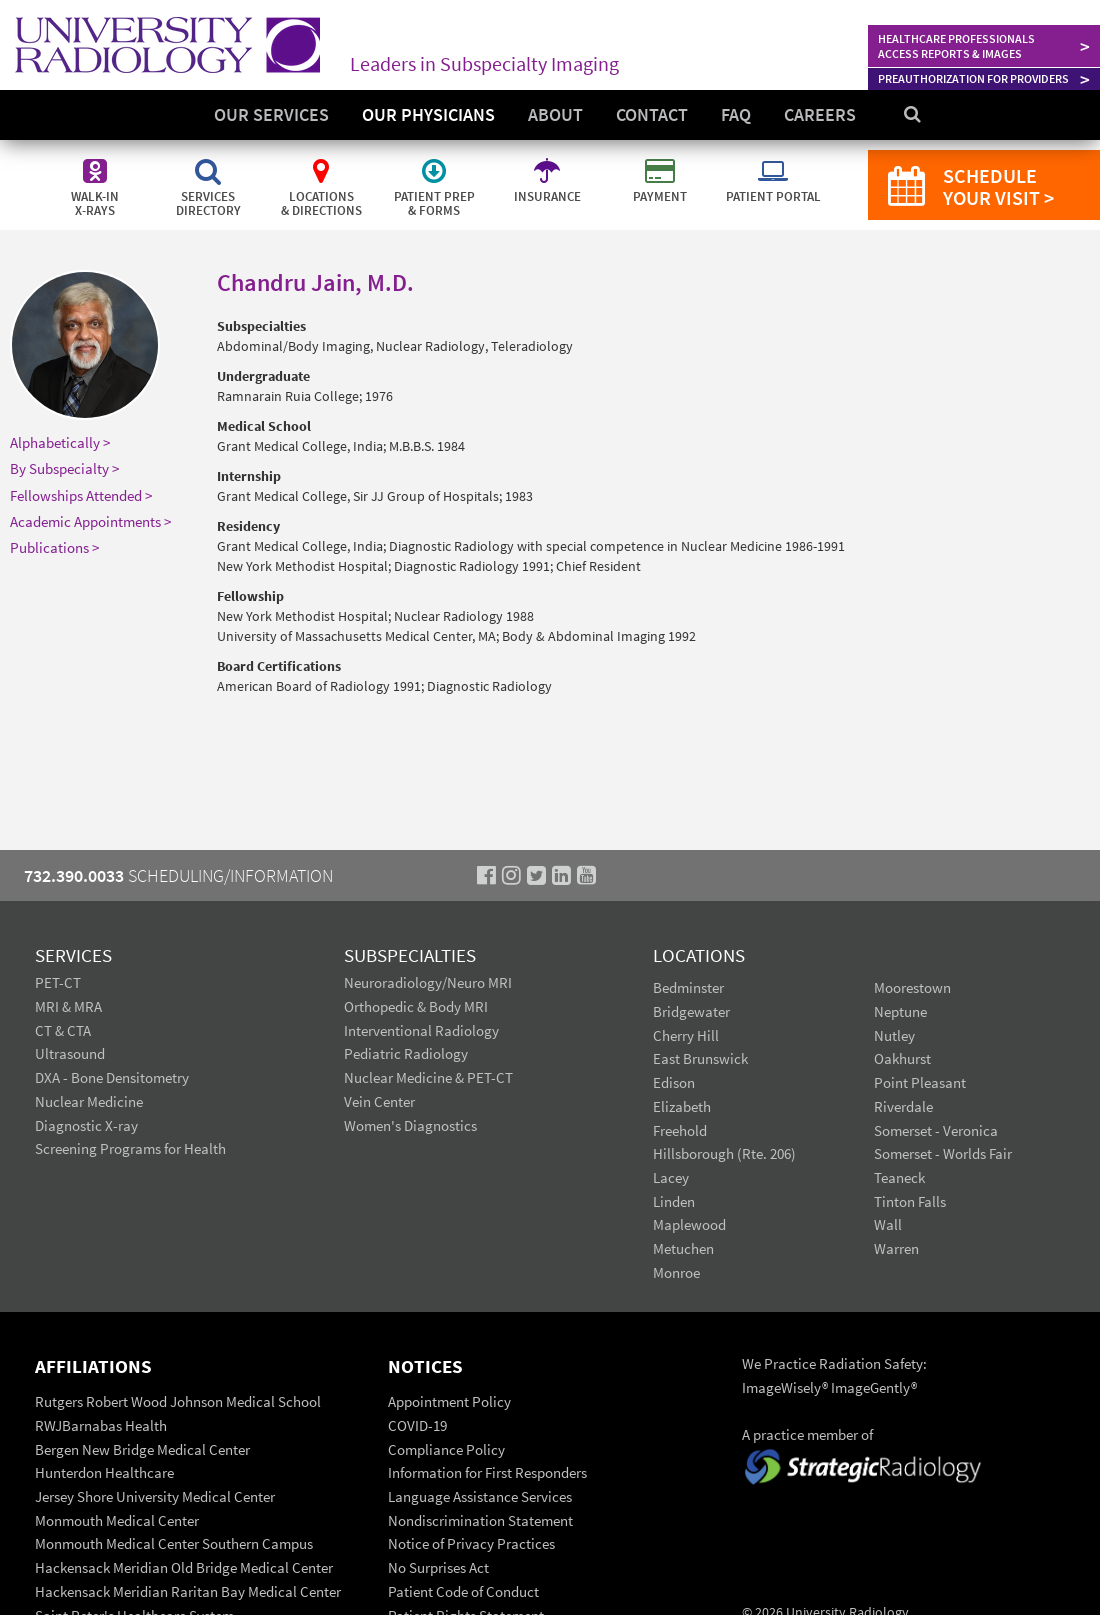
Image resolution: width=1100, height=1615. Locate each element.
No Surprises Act (438, 1567)
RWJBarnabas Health (101, 1425)
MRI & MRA (68, 1006)
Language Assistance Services (480, 1496)
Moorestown (912, 987)
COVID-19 (417, 1425)
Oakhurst (902, 1058)
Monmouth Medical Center (117, 1520)
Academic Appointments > (90, 521)
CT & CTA (63, 1030)
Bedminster (688, 987)
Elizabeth (682, 1106)
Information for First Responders (487, 1472)
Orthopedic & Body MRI (416, 1006)
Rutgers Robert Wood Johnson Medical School (178, 1401)
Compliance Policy (446, 1449)
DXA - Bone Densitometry (112, 1077)
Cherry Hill (686, 1035)
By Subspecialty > (64, 468)
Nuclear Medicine (89, 1101)
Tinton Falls (910, 1201)
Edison (674, 1082)
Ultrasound (70, 1053)
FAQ (736, 114)
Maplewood (689, 1224)
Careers (820, 114)
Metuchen (683, 1248)
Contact (652, 114)
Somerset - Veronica (936, 1130)
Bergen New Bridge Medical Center (142, 1449)
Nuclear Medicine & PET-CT (428, 1077)
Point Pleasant (920, 1082)
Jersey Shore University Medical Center (155, 1496)
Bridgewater (691, 1011)
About (555, 114)
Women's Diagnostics (410, 1125)
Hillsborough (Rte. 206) (724, 1153)
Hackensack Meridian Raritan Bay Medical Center (188, 1591)
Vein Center (379, 1101)
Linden (674, 1201)
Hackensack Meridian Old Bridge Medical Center (184, 1567)
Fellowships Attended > (81, 495)
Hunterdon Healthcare (104, 1472)
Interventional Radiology (421, 1030)
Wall (888, 1224)
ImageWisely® (786, 1387)
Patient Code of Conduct (463, 1591)
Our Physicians (428, 114)
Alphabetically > (60, 442)
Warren (896, 1248)
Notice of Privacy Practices (471, 1543)
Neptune (900, 1011)
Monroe (676, 1272)
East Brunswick (700, 1058)
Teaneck (899, 1177)
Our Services (271, 114)
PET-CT (58, 982)
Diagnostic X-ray (86, 1125)
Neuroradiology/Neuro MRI (428, 982)
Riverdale (903, 1106)
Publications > (54, 547)
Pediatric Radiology (406, 1053)
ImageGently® (874, 1387)
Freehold (680, 1130)
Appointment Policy (449, 1401)
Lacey (671, 1177)
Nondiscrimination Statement (480, 1520)
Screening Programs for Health (130, 1148)
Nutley (894, 1035)
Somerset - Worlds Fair (943, 1153)
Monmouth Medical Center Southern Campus (174, 1543)
